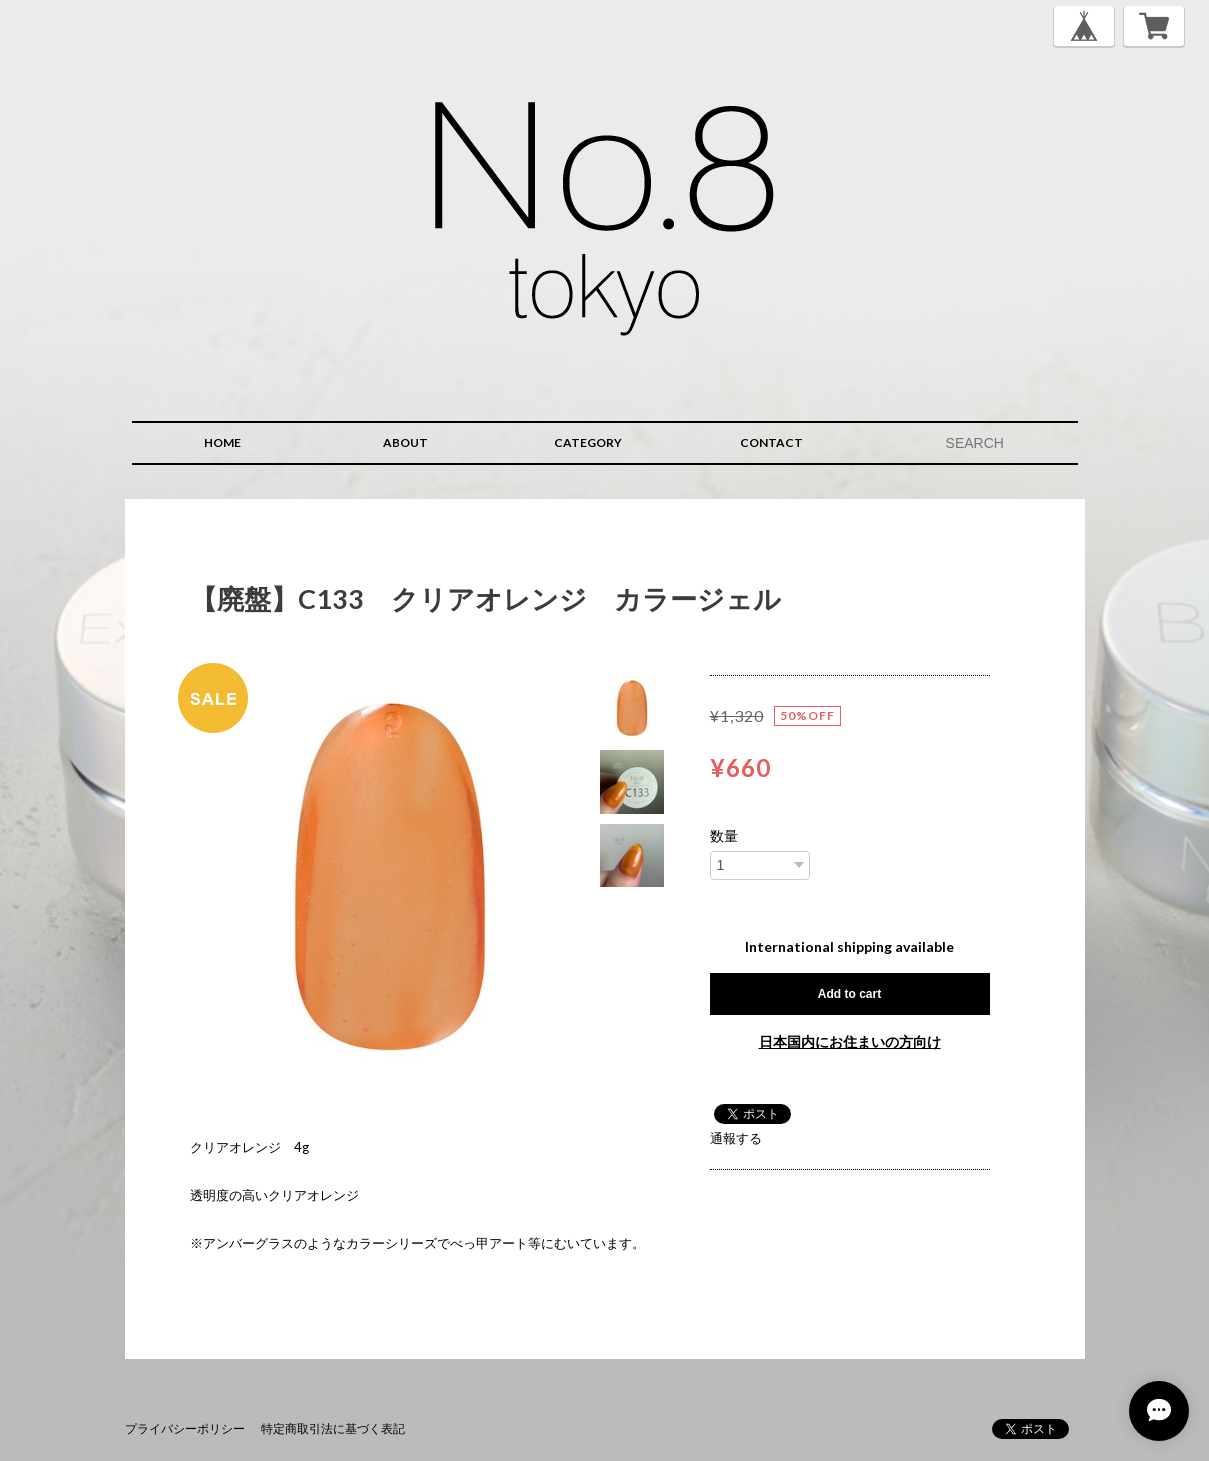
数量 (724, 836)
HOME (222, 442)
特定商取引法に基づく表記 (333, 1428)
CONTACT (771, 442)
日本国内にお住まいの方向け (850, 1041)
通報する (736, 1138)
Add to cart (849, 994)
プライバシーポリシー (185, 1428)
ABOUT (405, 442)
